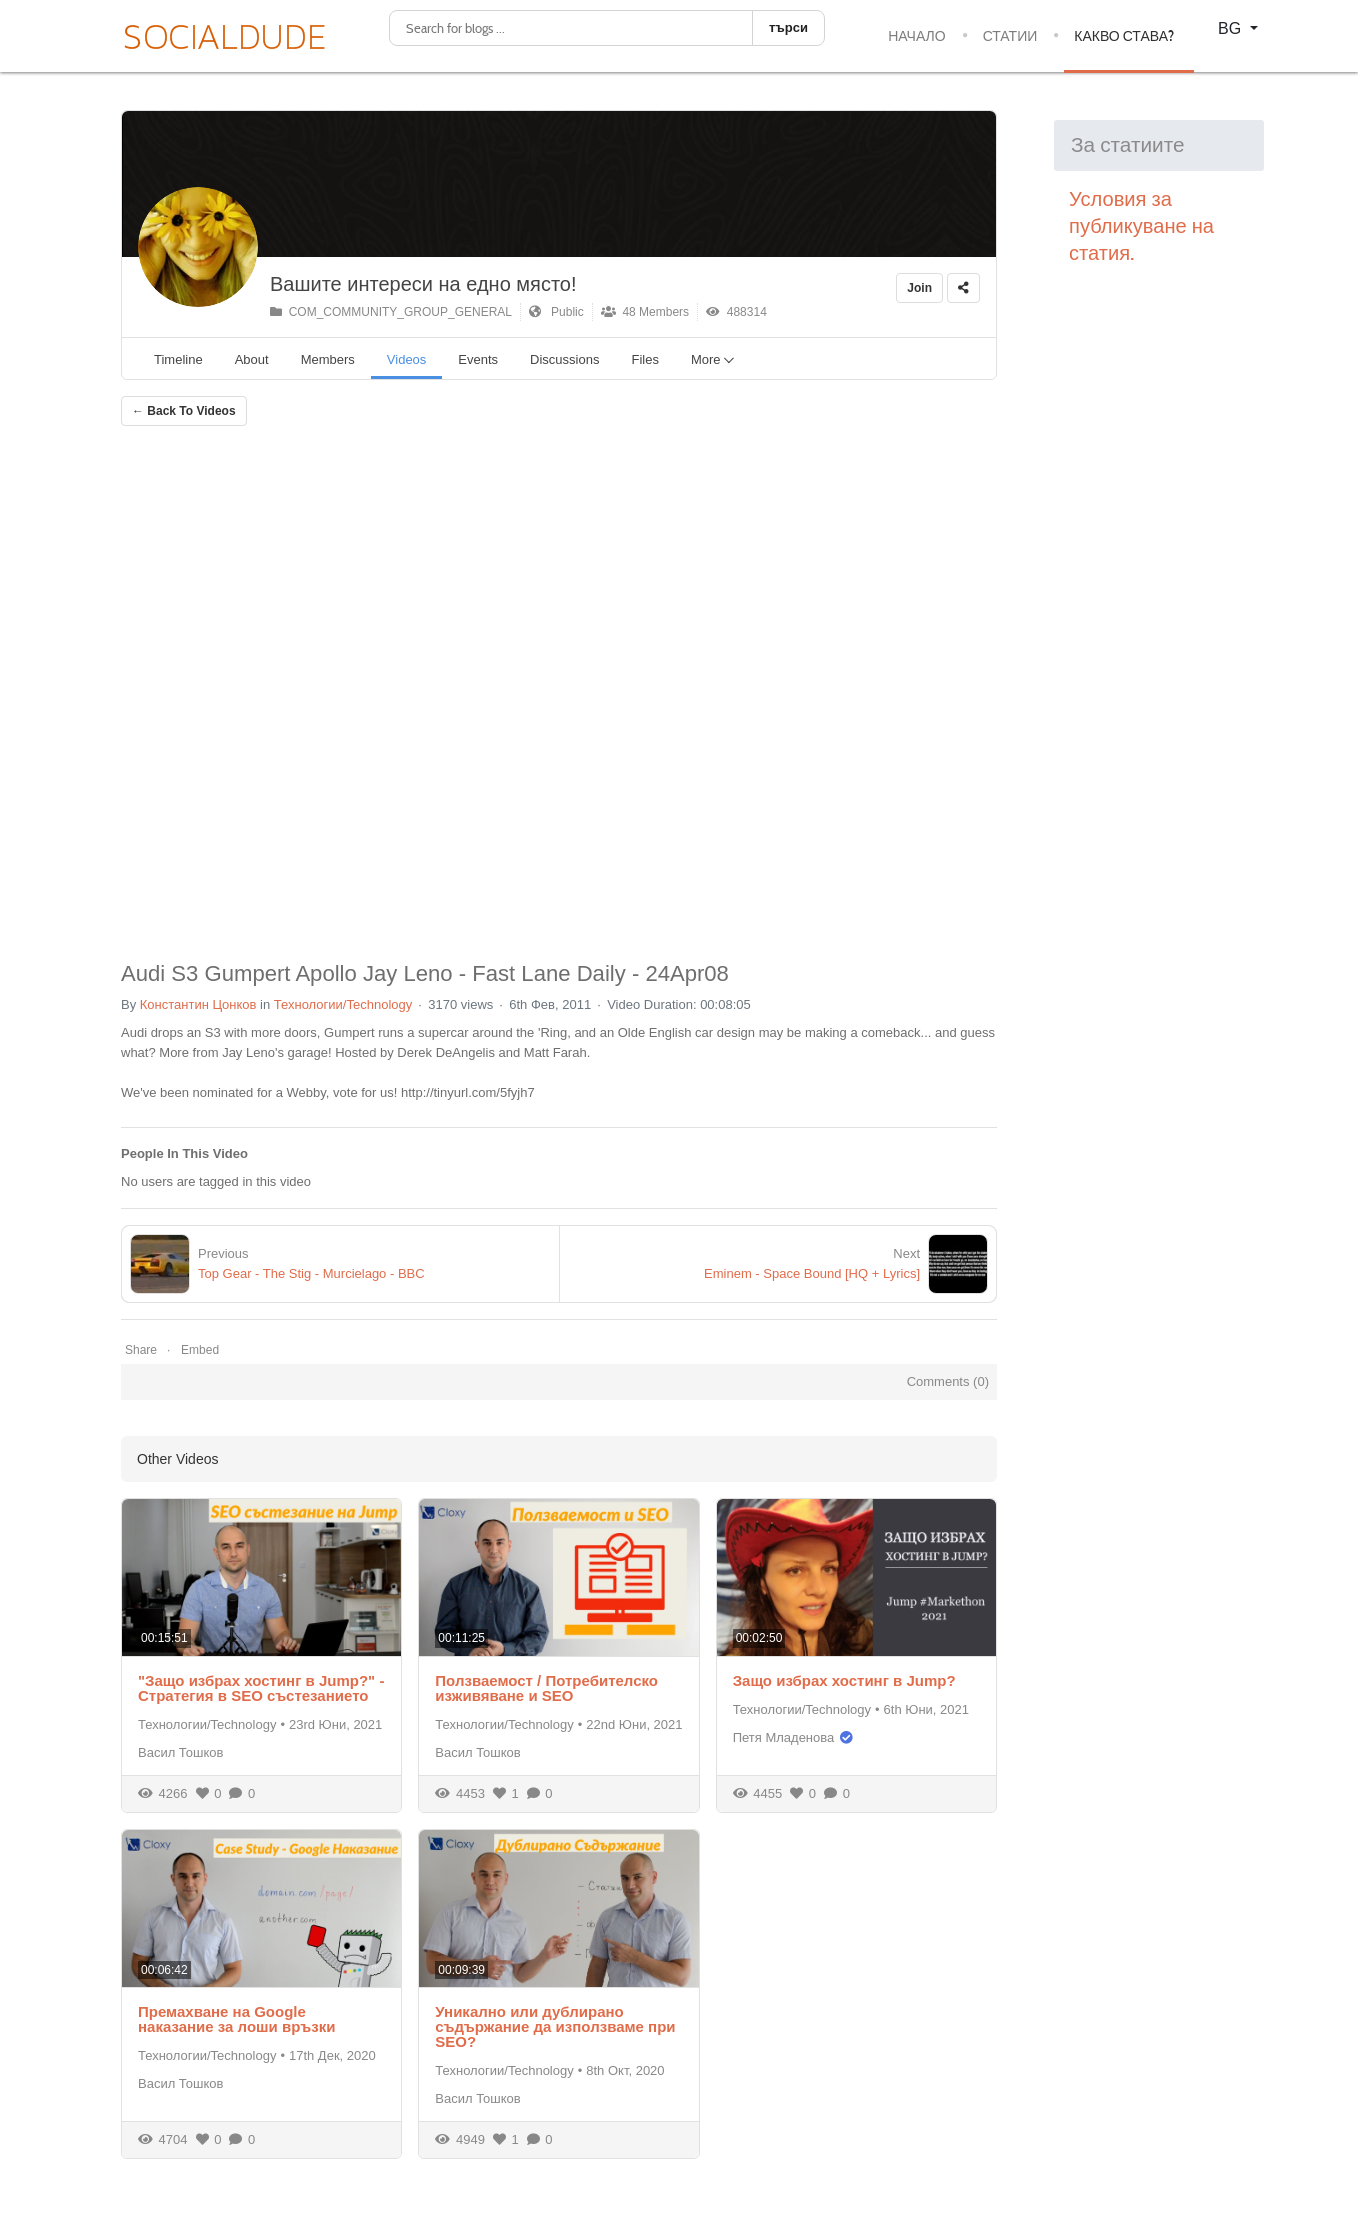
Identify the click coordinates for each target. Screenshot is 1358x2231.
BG (1232, 28)
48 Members (645, 312)
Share (141, 1350)
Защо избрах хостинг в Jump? (844, 1680)
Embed (200, 1350)
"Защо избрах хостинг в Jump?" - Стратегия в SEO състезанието (261, 1688)
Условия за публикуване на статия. (1144, 226)
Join (919, 288)
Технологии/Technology (343, 1004)
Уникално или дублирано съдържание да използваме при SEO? (555, 2026)
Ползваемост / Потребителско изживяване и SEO (546, 1688)
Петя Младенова (784, 1737)
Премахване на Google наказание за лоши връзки (236, 2019)
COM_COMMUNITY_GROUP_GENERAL (391, 312)
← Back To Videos (184, 411)
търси (788, 27)
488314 (736, 312)
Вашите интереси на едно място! (423, 284)
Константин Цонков (198, 1004)
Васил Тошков (180, 1752)
